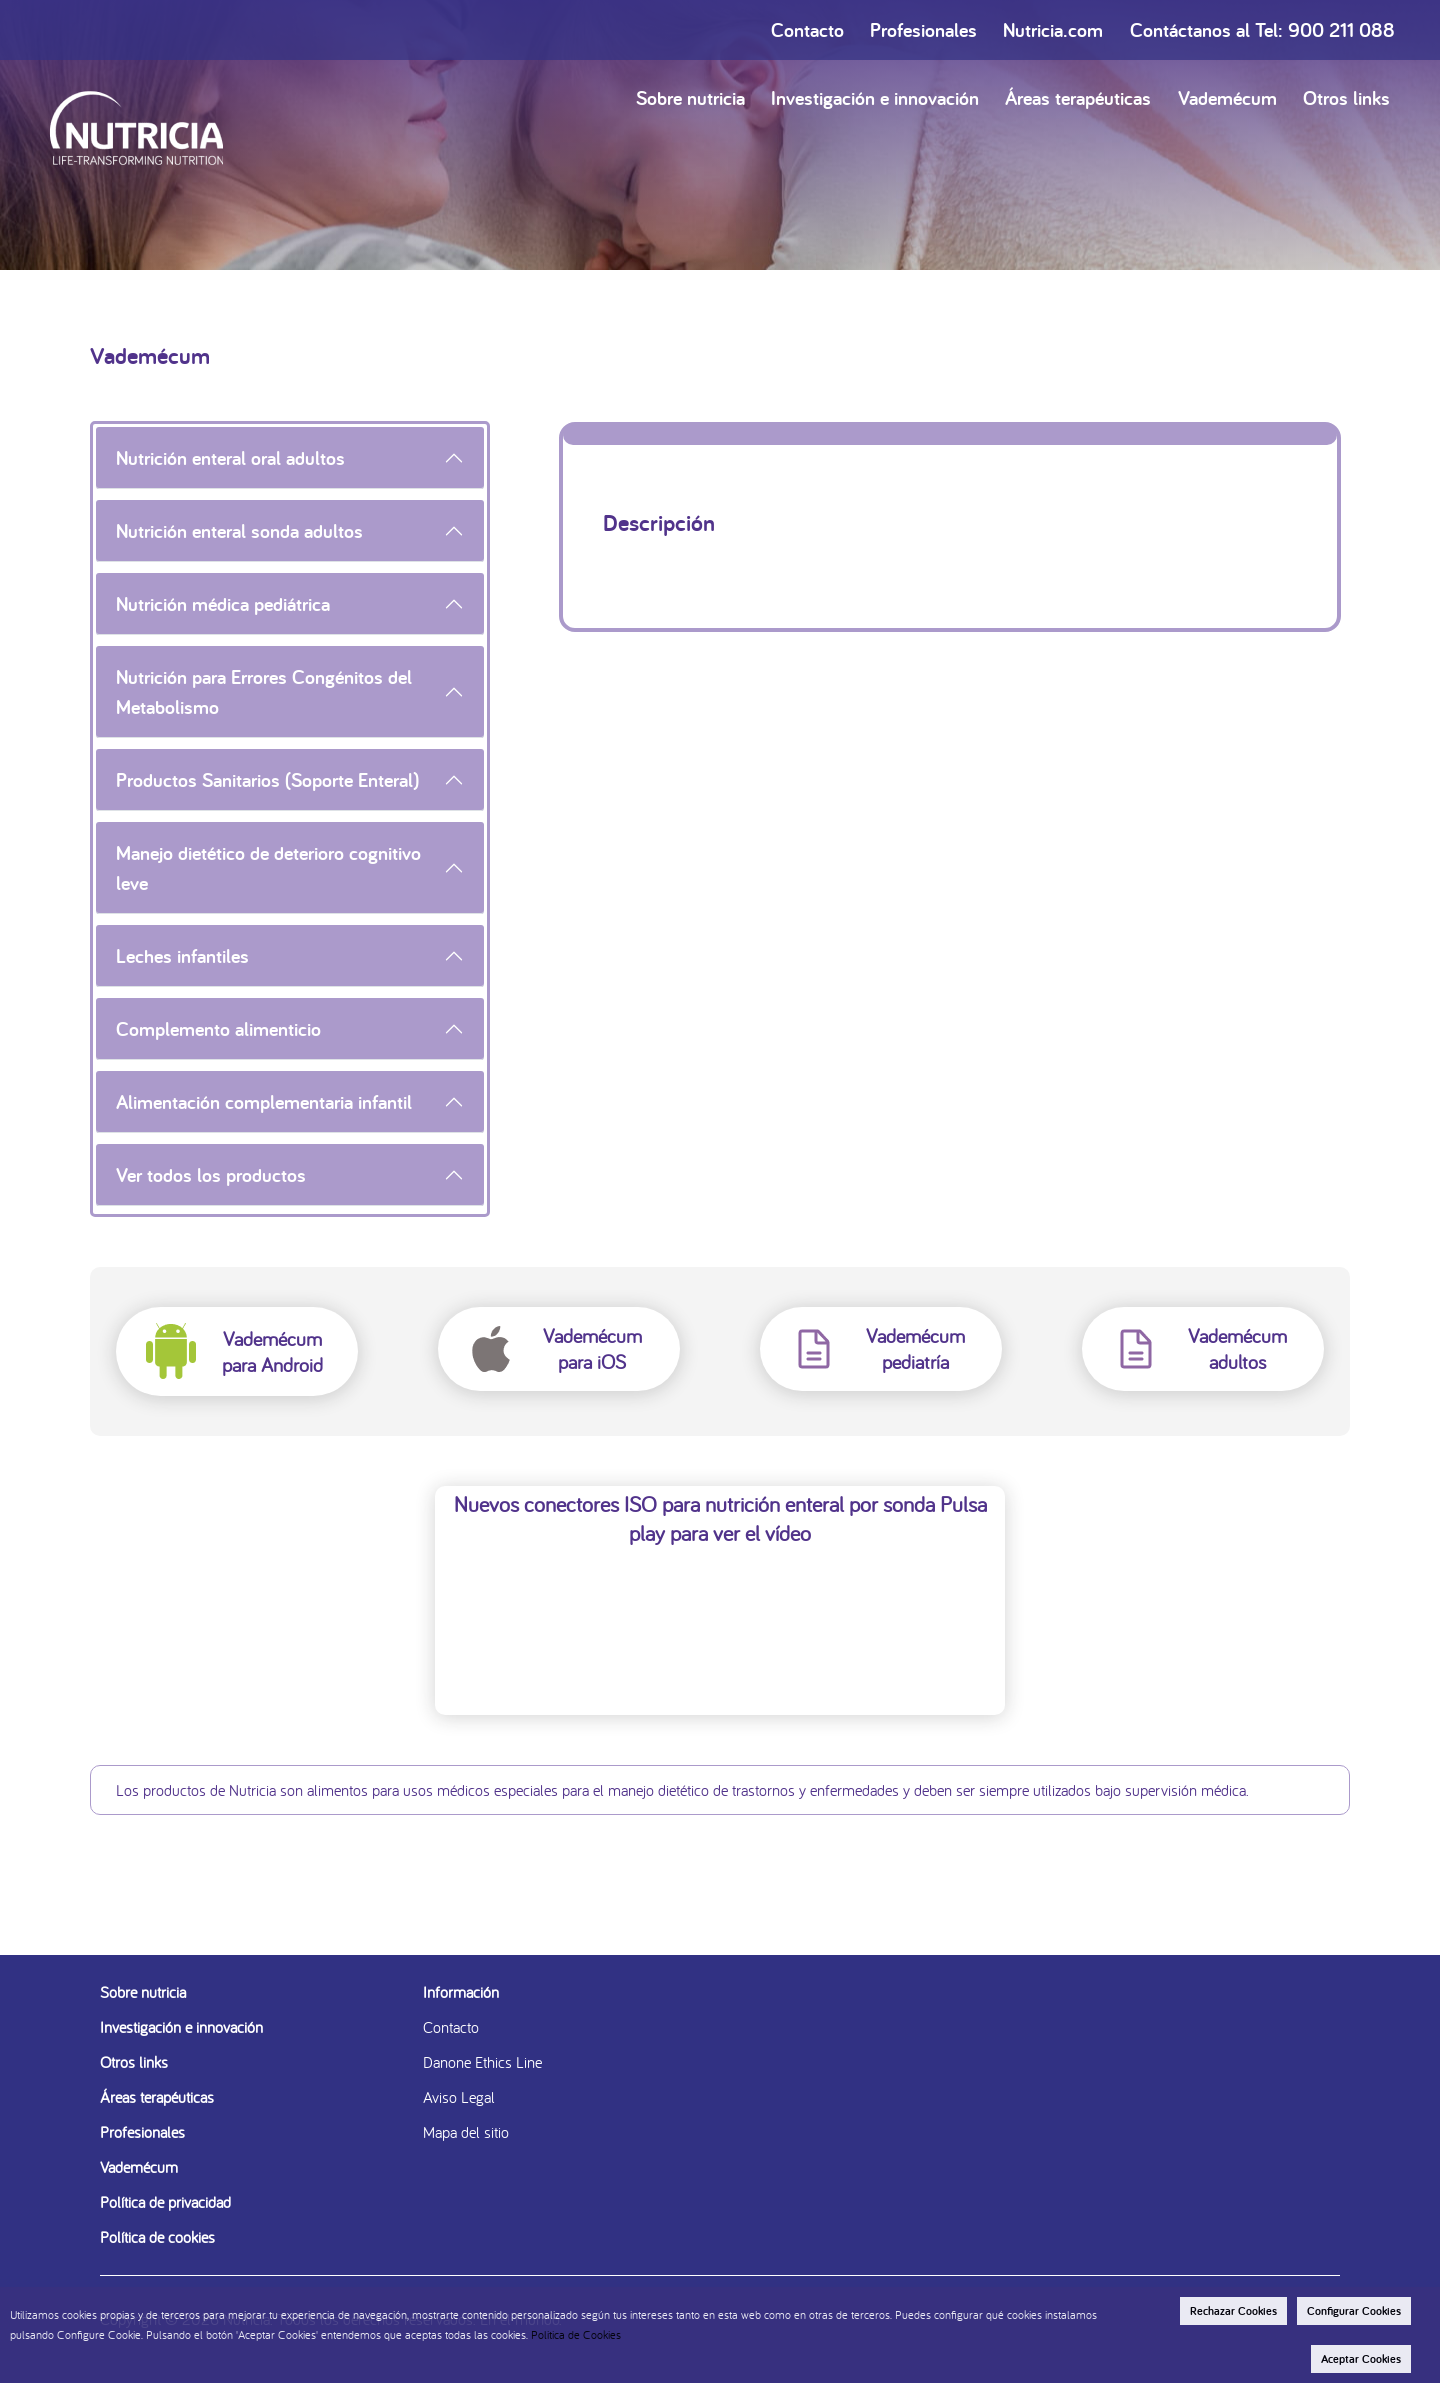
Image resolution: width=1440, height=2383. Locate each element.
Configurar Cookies (1354, 2311)
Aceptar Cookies (1361, 2359)
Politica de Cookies (576, 2334)
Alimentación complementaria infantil (264, 1102)
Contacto (807, 30)
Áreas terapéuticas (1078, 98)
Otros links (1346, 98)
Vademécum (1227, 98)
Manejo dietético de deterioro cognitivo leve (268, 868)
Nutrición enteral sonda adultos (239, 531)
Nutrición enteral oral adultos (230, 458)
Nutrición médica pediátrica (223, 604)
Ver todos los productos (211, 1175)
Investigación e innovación (875, 98)
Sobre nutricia (690, 98)
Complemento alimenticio (218, 1029)
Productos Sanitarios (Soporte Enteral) (267, 780)
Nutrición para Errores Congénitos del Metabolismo (264, 692)
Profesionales (923, 30)
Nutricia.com (1053, 30)
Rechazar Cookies (1233, 2311)
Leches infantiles (182, 956)
